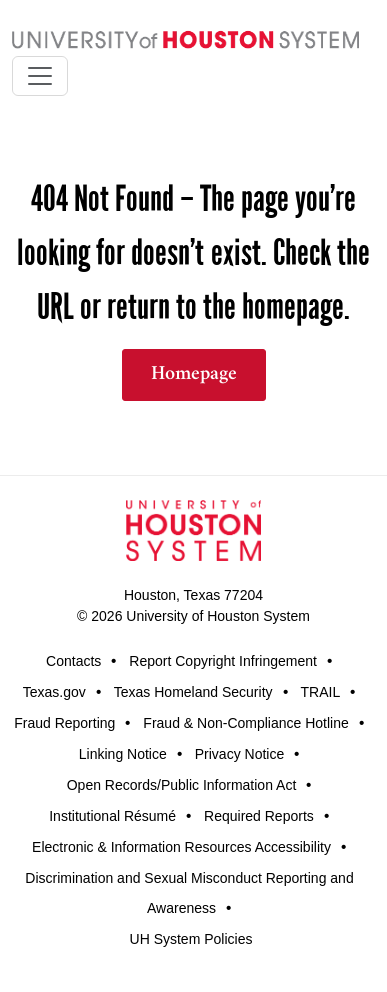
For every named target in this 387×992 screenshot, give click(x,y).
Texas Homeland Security (193, 692)
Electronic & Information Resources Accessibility (181, 847)
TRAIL (321, 692)
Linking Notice (123, 754)
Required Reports (259, 816)
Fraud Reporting (64, 723)
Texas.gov (54, 692)
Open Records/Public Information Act (182, 785)
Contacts (73, 661)
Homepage (194, 375)
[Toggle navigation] (40, 76)
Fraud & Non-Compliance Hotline (245, 723)
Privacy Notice (239, 754)
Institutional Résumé (112, 816)
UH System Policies (191, 939)
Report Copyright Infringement (223, 661)
